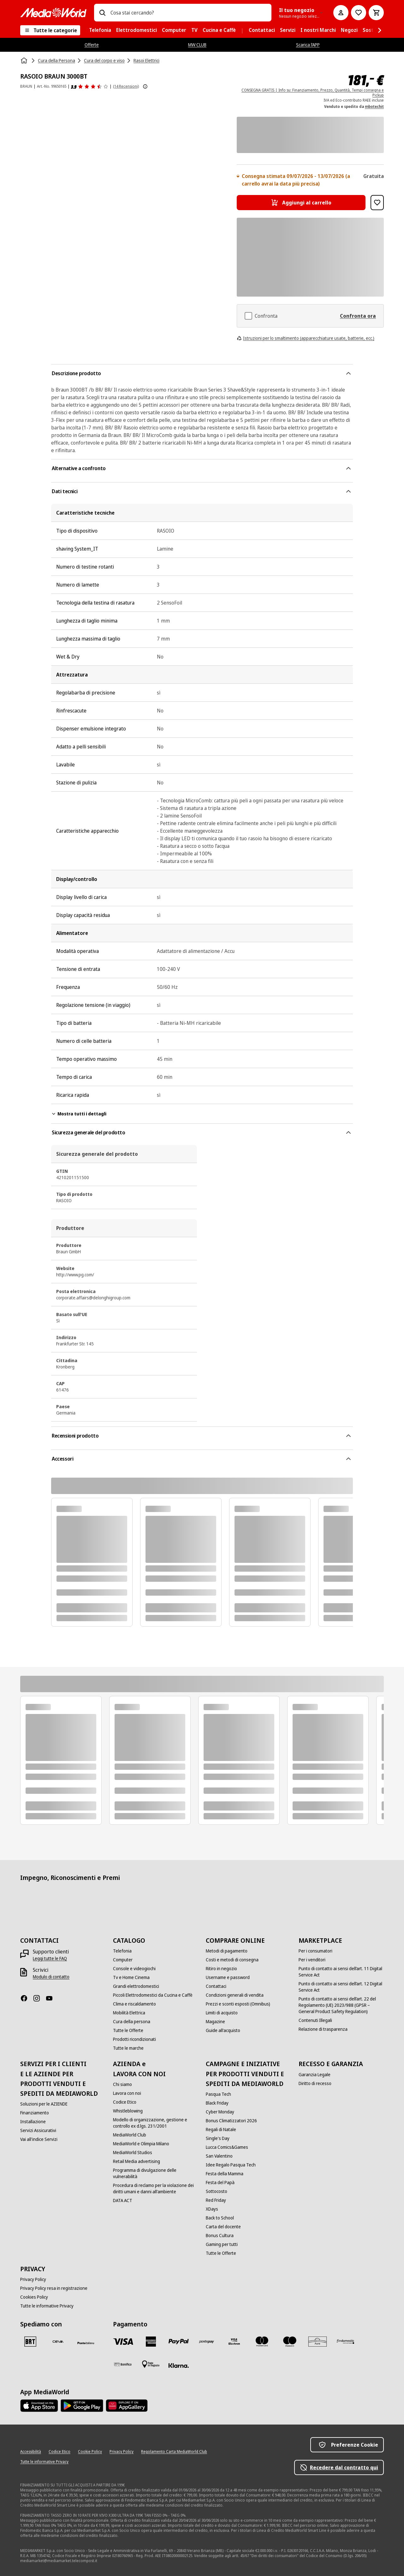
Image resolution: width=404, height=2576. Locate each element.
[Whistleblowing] (128, 2111)
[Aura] (317, 2342)
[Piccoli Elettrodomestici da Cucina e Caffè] (153, 1995)
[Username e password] (228, 1977)
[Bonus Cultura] (220, 2235)
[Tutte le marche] (128, 2048)
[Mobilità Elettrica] (129, 2013)
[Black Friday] (217, 2103)
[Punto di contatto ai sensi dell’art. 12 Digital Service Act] (341, 1987)
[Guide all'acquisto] (223, 2030)
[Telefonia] (122, 1951)
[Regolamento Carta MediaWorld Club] (174, 2451)
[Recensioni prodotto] (89, 86)
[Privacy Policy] (33, 2279)
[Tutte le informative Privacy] (47, 2306)
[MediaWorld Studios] (132, 2152)
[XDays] (212, 2209)
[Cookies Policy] (34, 2297)
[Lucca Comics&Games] (227, 2147)
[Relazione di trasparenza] (323, 2029)
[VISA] (123, 2342)
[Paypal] (179, 2342)
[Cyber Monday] (220, 2112)
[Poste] (86, 2343)
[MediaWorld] (53, 12)
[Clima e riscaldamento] (134, 2004)
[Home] (24, 60)
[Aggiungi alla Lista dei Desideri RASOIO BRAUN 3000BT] (377, 202)
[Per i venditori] (312, 1960)
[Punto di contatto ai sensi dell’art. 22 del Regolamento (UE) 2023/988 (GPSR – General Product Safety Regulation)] (341, 2005)
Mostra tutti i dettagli (78, 1113)
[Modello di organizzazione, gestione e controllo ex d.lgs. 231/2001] (155, 2123)
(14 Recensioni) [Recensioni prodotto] (126, 86)
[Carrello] (376, 12)
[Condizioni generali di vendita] (235, 1995)
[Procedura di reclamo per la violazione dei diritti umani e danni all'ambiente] (155, 2188)
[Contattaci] (216, 1986)
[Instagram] (39, 1998)
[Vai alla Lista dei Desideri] (358, 12)
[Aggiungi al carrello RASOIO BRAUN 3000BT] (301, 202)
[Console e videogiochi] (134, 1968)
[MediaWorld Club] (129, 2135)
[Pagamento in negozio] (151, 2364)
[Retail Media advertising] (136, 2161)
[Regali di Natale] (221, 2129)
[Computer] (123, 1960)
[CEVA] (58, 2342)
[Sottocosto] (216, 2191)
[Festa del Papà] (220, 2182)
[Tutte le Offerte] (128, 2030)
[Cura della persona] (131, 2021)
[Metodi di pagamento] (226, 1951)
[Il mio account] (340, 12)
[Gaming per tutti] (222, 2244)
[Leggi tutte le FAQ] (50, 1958)
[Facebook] (26, 1998)
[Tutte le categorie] (50, 30)
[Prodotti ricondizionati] (134, 2039)
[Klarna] (179, 2365)
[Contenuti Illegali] (315, 2020)
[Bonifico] (123, 2364)
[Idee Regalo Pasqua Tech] (231, 2165)
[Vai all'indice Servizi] (38, 2139)
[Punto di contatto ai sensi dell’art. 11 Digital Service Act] (341, 1971)
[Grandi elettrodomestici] (136, 1986)
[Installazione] (33, 2121)
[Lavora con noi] (127, 2093)
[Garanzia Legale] (314, 2074)
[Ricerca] (102, 12)
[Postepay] (206, 2342)
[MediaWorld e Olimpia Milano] (141, 2144)
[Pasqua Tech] (218, 2094)
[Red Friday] (216, 2200)
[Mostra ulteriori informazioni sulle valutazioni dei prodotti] (145, 86)
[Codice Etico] (124, 2102)
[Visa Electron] (234, 2342)
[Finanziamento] (34, 2113)
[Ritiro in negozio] (221, 1968)
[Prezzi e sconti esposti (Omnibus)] (238, 2004)
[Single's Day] (217, 2138)
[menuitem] (100, 30)
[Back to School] (220, 2218)
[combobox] (188, 12)
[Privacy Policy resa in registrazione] (53, 2288)
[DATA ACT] (122, 2200)
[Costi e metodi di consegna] (232, 1960)
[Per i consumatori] (315, 1951)
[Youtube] (51, 1998)
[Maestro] (290, 2342)
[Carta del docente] (223, 2227)
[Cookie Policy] (90, 2451)
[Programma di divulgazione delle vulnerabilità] (155, 2173)
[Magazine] (215, 2021)
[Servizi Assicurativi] (38, 2130)
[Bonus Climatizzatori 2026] (231, 2121)
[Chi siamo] (122, 2084)
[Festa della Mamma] (224, 2174)
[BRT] (30, 2342)
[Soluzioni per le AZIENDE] (44, 2104)
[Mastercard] (262, 2342)
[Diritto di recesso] (315, 2083)
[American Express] (151, 2342)
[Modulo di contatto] (51, 1977)
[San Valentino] (219, 2156)
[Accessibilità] (30, 2451)
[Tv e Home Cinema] (131, 1977)
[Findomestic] (345, 2342)
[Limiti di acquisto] (222, 2013)
